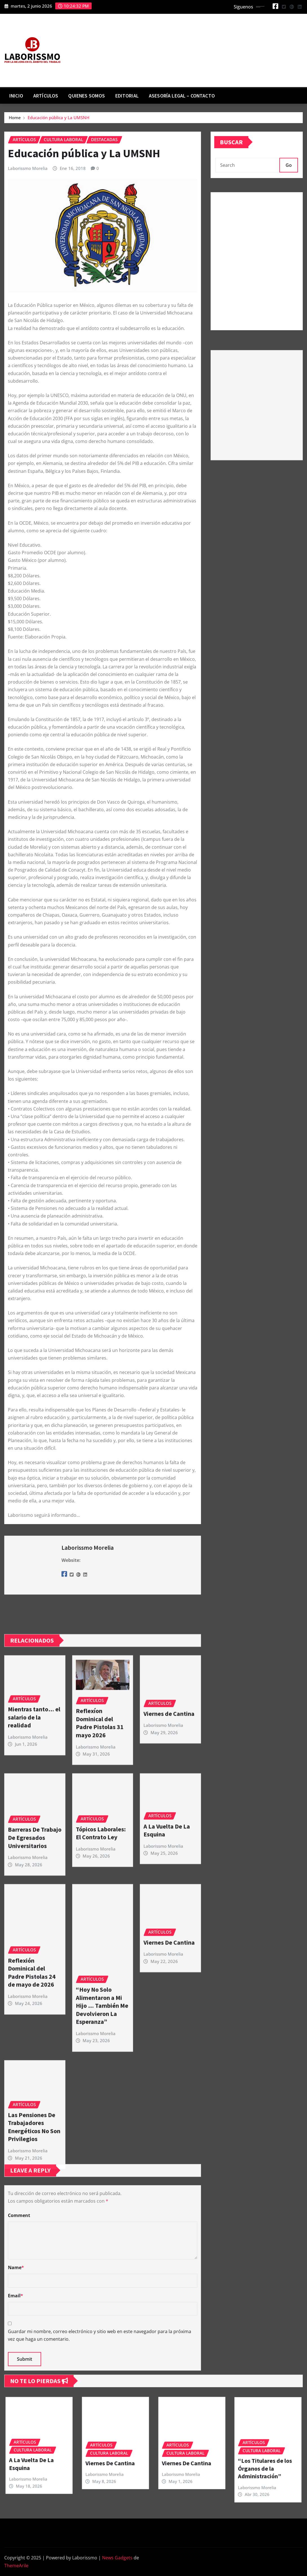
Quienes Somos (86, 96)
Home (15, 117)
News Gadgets (117, 2558)
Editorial (127, 96)
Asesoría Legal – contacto (182, 96)
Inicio (16, 96)
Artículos (45, 96)
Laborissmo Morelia (28, 168)
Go (289, 165)
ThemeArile (16, 2565)
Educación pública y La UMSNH (58, 117)
